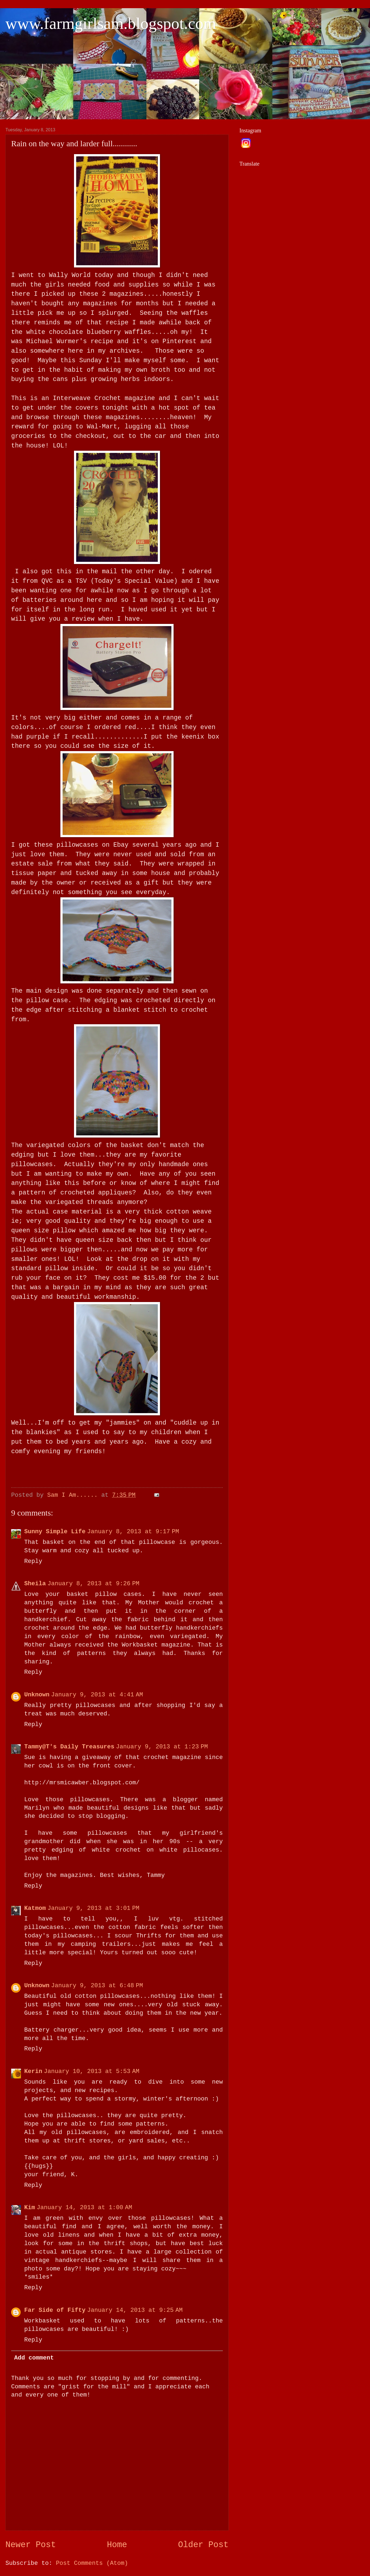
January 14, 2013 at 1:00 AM (84, 2207)
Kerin (33, 2071)
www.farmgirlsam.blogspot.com (110, 23)
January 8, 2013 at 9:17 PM (133, 1531)
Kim (29, 2207)
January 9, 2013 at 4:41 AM (97, 1694)
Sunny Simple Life (54, 1531)
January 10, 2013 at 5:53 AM (91, 2071)
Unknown (37, 1694)
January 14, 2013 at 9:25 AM (135, 2310)
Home (117, 2545)
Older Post (203, 2545)
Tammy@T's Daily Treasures (69, 1746)
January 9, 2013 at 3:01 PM (94, 1908)
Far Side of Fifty (54, 2310)
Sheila (35, 1583)
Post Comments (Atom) (92, 2563)
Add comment (34, 2358)
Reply (33, 1561)
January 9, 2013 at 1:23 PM (162, 1746)
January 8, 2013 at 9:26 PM (94, 1583)
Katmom (35, 1908)
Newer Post (30, 2545)
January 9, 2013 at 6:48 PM (97, 1985)
